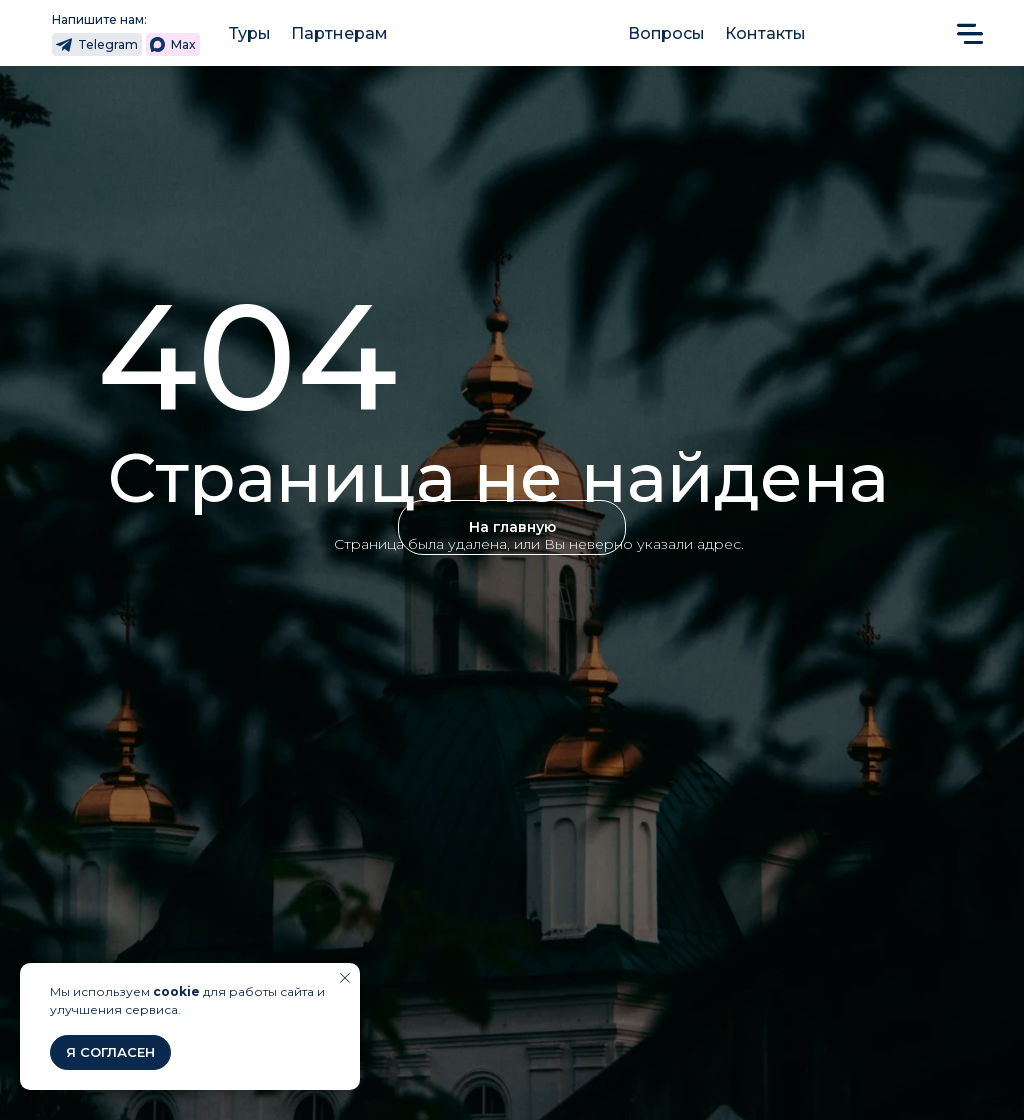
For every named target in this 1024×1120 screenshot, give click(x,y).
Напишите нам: (99, 19)
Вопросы (666, 33)
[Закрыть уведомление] (345, 978)
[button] (970, 32)
